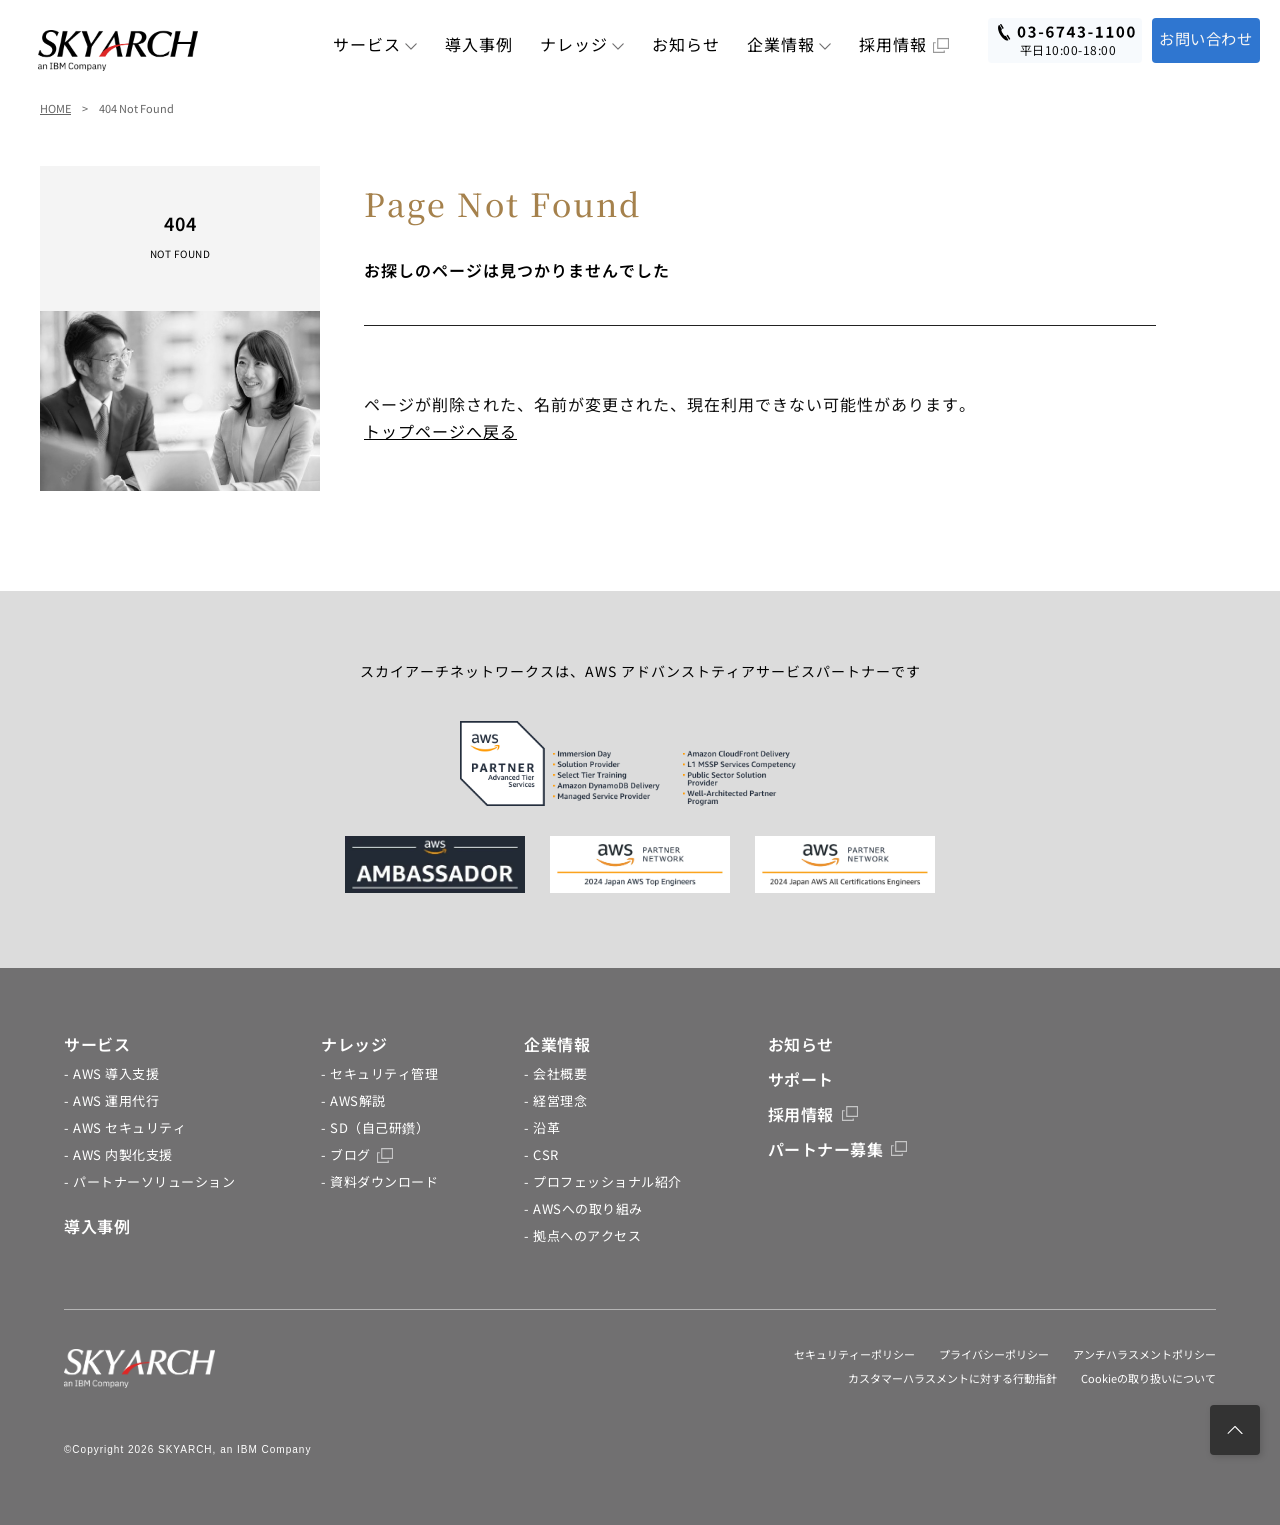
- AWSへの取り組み (583, 1208)
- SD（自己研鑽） (375, 1127)
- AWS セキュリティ (125, 1127)
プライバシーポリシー (994, 1354)
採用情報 (904, 44)
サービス (375, 44)
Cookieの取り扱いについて (1148, 1378)
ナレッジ (582, 44)
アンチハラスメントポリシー (1144, 1354)
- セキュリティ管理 (379, 1073)
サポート (801, 1079)
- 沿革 (542, 1127)
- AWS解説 (353, 1100)
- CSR (541, 1154)
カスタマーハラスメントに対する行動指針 (952, 1378)
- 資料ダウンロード (379, 1181)
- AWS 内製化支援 (118, 1154)
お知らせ (686, 44)
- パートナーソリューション (149, 1181)
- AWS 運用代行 (111, 1100)
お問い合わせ (1202, 38)
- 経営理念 (555, 1100)
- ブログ (357, 1154)
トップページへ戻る (440, 431)
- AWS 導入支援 (111, 1073)
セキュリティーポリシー (854, 1354)
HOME (55, 108)
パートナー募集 (838, 1149)
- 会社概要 (555, 1073)
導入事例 (479, 44)
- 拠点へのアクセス (582, 1235)
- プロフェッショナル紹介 (603, 1181)
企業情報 (789, 44)
